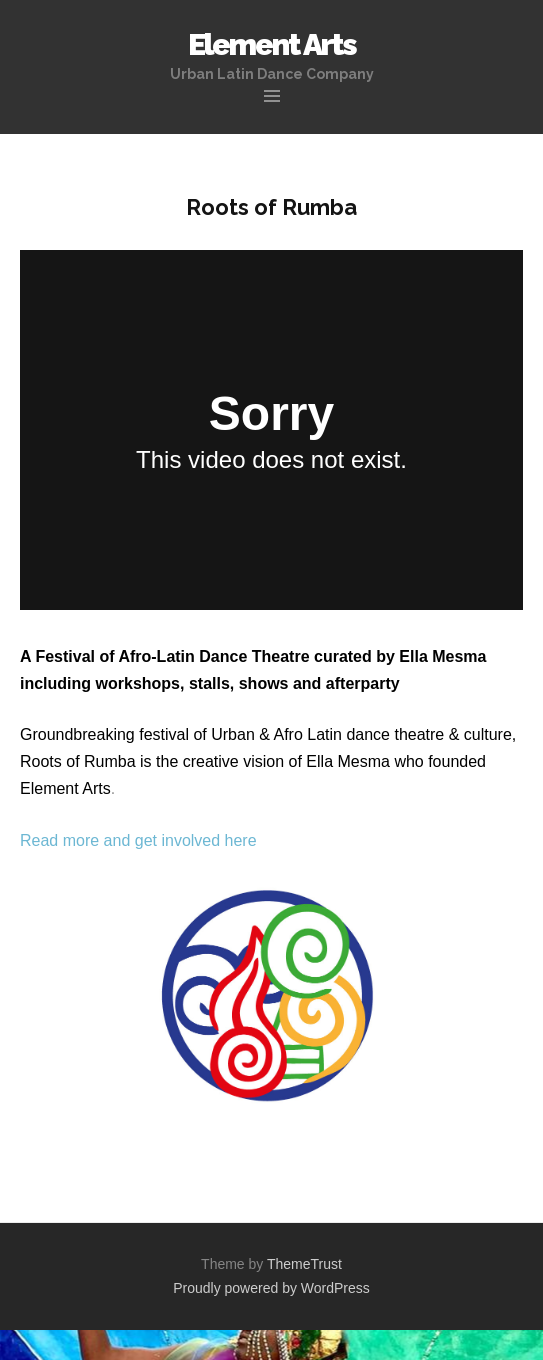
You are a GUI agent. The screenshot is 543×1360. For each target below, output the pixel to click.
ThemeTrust (304, 1264)
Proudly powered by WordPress (271, 1288)
